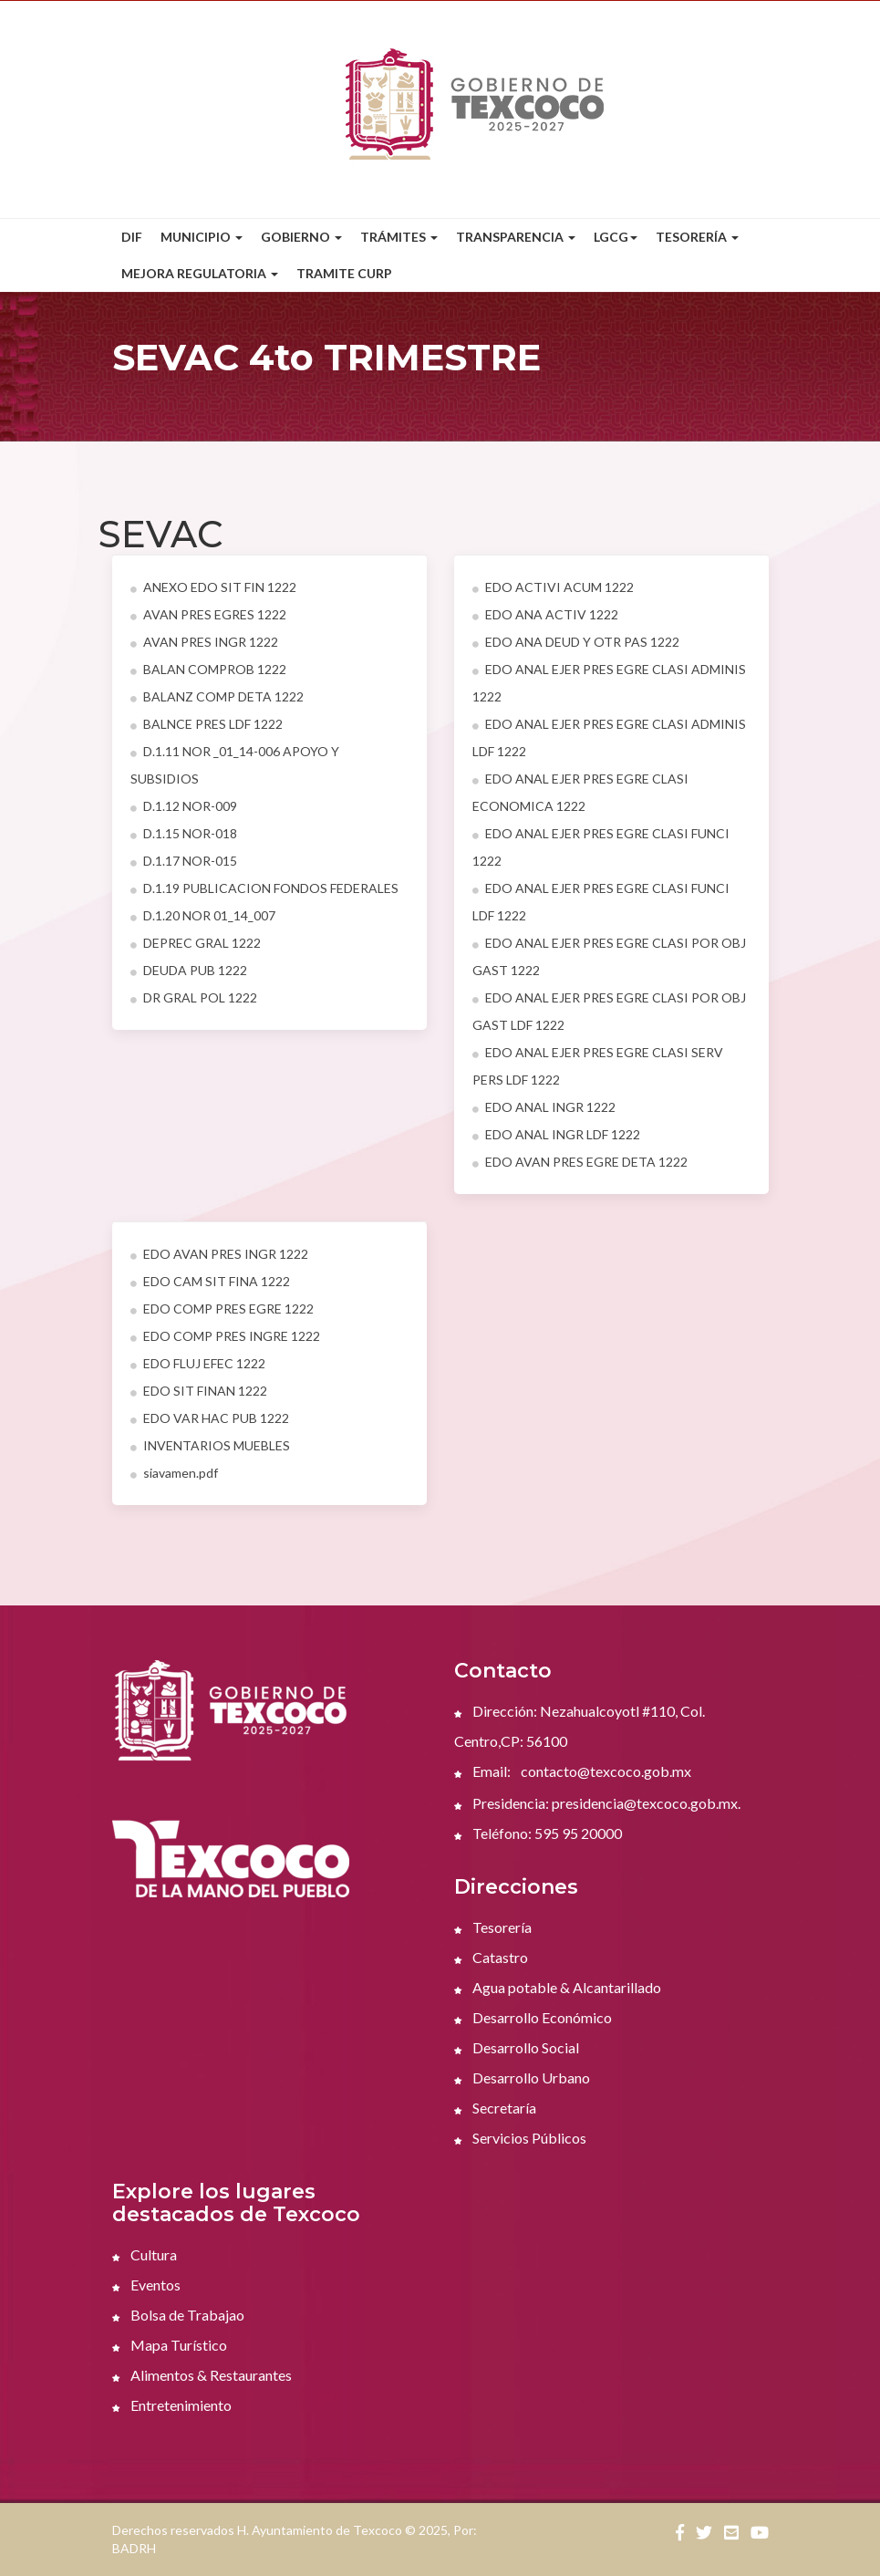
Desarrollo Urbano (522, 2077)
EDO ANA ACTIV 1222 (545, 614)
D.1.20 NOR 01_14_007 (202, 915)
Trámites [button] (399, 236)
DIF (131, 236)
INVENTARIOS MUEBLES (210, 1445)
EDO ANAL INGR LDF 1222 (556, 1134)
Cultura (144, 2254)
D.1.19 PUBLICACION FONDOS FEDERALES (264, 888)
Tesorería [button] (697, 236)
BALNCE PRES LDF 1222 (206, 724)
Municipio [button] (201, 236)
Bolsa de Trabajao (178, 2314)
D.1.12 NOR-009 (183, 806)
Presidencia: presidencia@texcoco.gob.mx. (597, 1803)
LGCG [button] (615, 236)
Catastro (491, 1957)
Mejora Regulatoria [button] (199, 273)
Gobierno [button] (301, 236)
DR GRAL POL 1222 (193, 997)
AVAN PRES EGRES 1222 (208, 614)
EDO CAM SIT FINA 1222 (210, 1281)
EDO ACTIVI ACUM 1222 (553, 587)
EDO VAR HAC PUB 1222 (209, 1418)
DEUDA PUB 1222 (188, 970)
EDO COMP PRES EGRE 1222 (222, 1308)
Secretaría (495, 2107)
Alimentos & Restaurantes (202, 2375)
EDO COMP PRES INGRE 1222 (225, 1336)
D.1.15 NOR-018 (183, 833)
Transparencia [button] (515, 236)
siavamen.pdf (174, 1472)
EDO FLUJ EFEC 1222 (197, 1363)
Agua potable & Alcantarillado (557, 1987)
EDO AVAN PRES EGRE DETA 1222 (580, 1161)
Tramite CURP (344, 273)
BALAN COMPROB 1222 (208, 669)
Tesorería (493, 1927)
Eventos (146, 2284)
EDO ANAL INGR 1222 (544, 1107)
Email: (482, 1771)
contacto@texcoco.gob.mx (606, 1771)
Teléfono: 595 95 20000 (538, 1833)
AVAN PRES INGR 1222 (204, 641)
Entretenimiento (172, 2405)
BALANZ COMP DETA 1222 (217, 696)
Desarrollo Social (516, 2047)
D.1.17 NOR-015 (183, 860)
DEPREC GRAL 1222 (195, 942)
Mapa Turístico (169, 2344)
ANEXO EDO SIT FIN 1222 (213, 587)
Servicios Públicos (520, 2137)
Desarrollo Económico (533, 2017)
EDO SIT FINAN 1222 (198, 1390)
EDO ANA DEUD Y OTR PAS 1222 (575, 641)
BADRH (134, 2548)
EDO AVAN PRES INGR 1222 (219, 1254)
